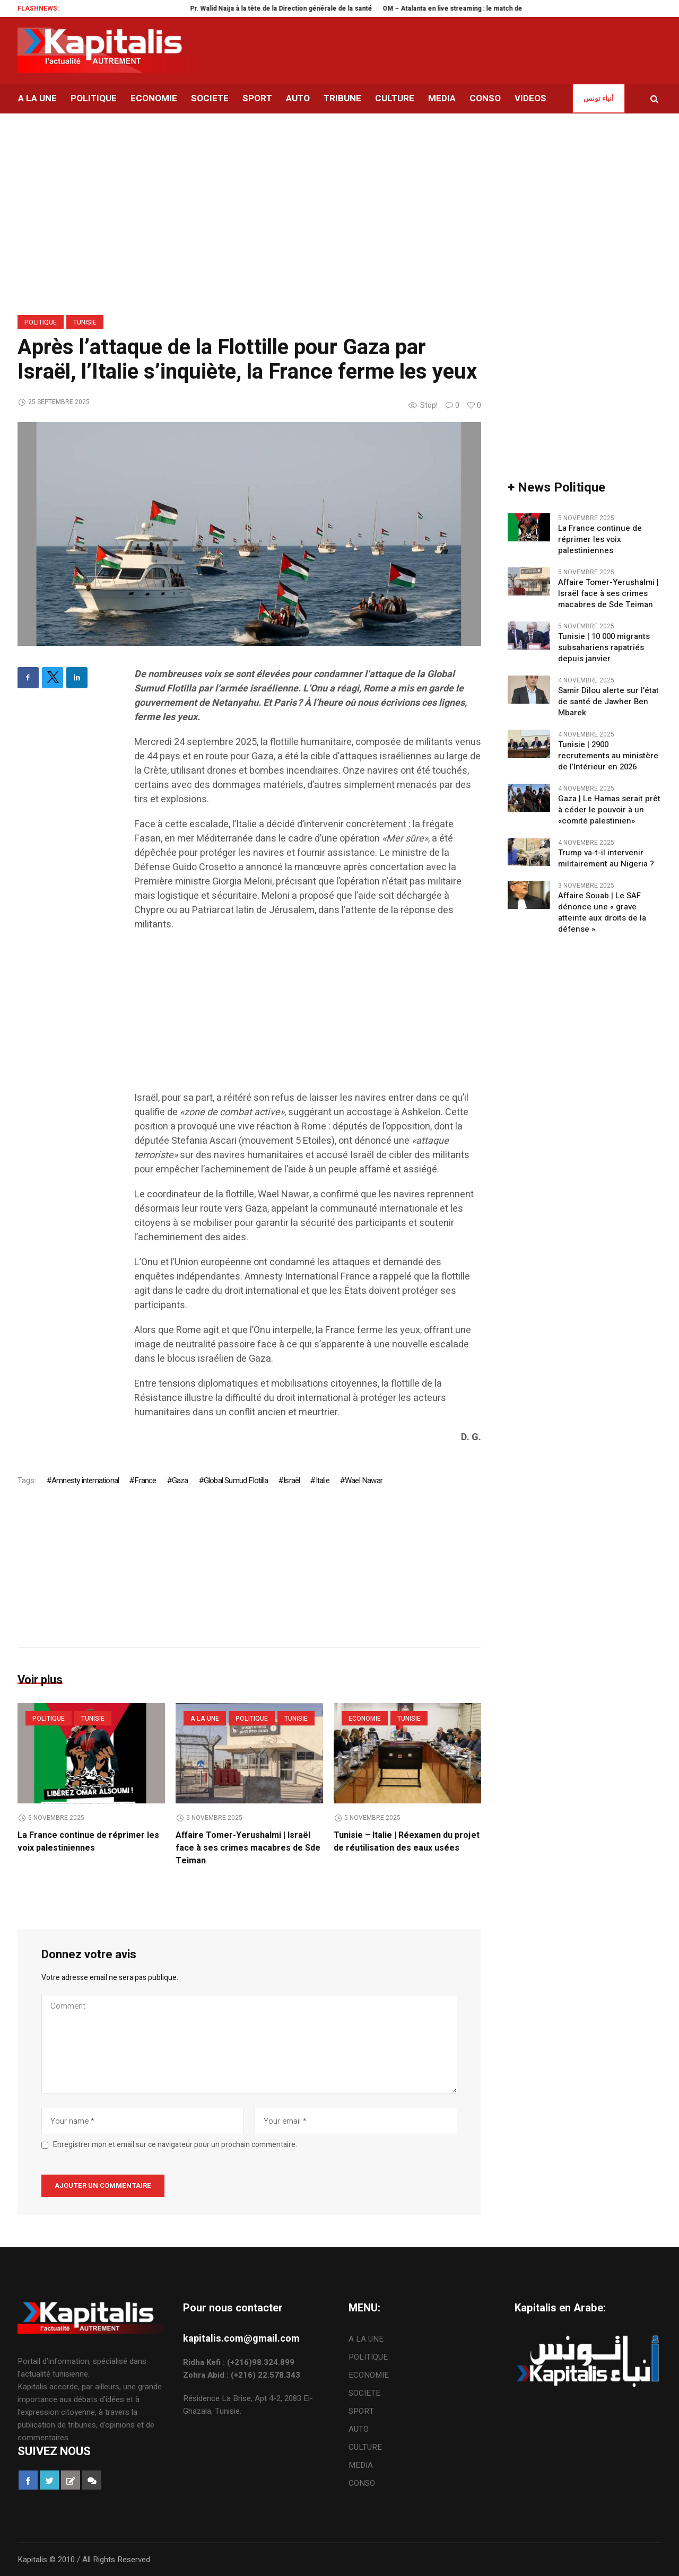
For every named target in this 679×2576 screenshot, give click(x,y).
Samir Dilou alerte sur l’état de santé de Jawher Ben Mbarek (608, 702)
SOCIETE (364, 2393)
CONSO (362, 2483)
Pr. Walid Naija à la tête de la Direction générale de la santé (318, 8)
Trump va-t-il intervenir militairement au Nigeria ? (606, 858)
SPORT (361, 2411)
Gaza (180, 1480)
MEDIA (361, 2465)
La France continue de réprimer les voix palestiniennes (88, 1841)
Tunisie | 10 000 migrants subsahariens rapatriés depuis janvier (604, 647)
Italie (322, 1480)
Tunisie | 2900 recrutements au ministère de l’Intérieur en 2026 (608, 756)
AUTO (359, 2429)
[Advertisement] (307, 1016)
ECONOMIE (365, 1718)
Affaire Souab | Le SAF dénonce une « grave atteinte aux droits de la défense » (602, 912)
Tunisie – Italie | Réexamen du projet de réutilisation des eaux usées (407, 1841)
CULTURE (365, 2447)
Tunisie (85, 322)
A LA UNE (204, 1718)
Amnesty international (85, 1480)
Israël (291, 1480)
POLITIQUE (40, 322)
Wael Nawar (363, 1480)
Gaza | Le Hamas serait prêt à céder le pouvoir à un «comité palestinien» (609, 810)
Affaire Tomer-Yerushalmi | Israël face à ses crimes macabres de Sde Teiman (248, 1848)
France (145, 1480)
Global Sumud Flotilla (236, 1480)
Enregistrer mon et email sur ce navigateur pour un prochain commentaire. (175, 2145)
